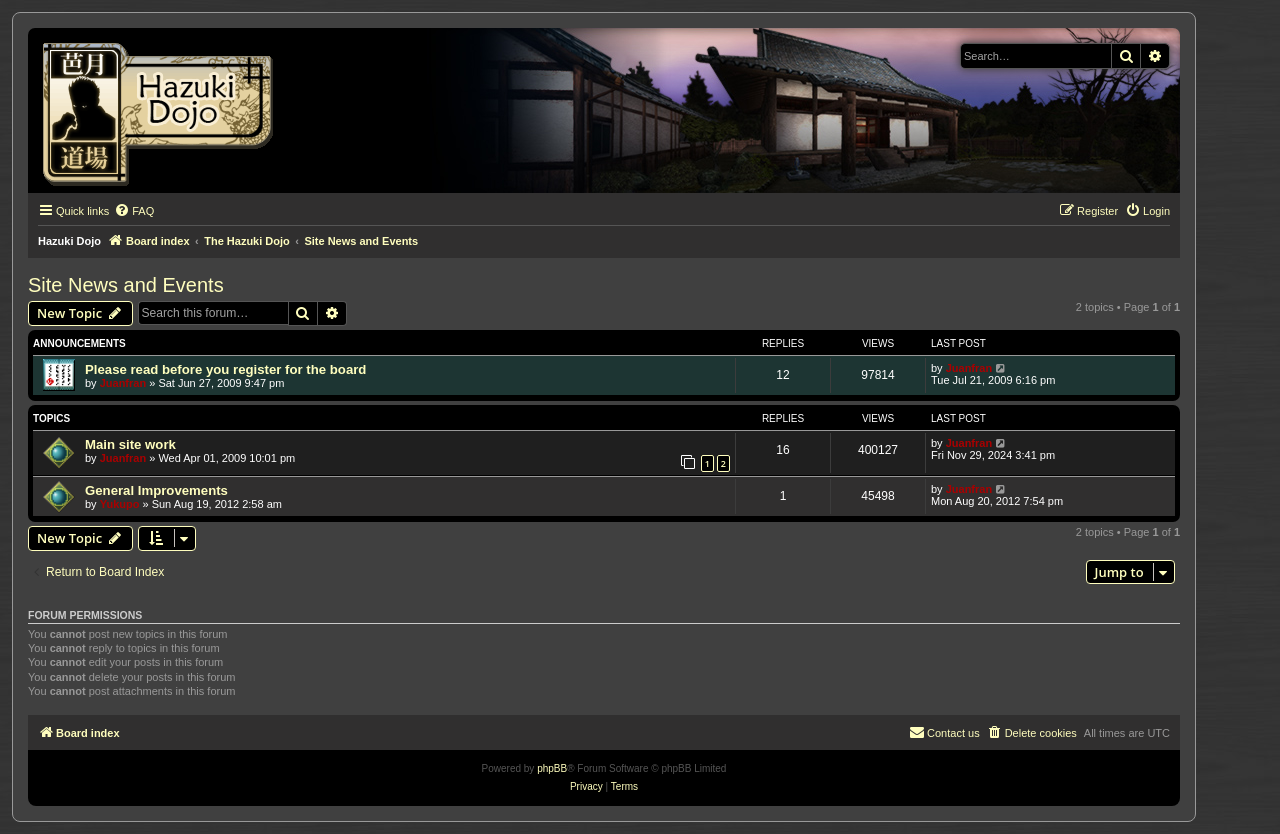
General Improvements (156, 490)
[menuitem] (134, 211)
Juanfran (123, 383)
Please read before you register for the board (225, 369)
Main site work (130, 444)
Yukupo (120, 504)
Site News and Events (126, 285)
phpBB (552, 768)
